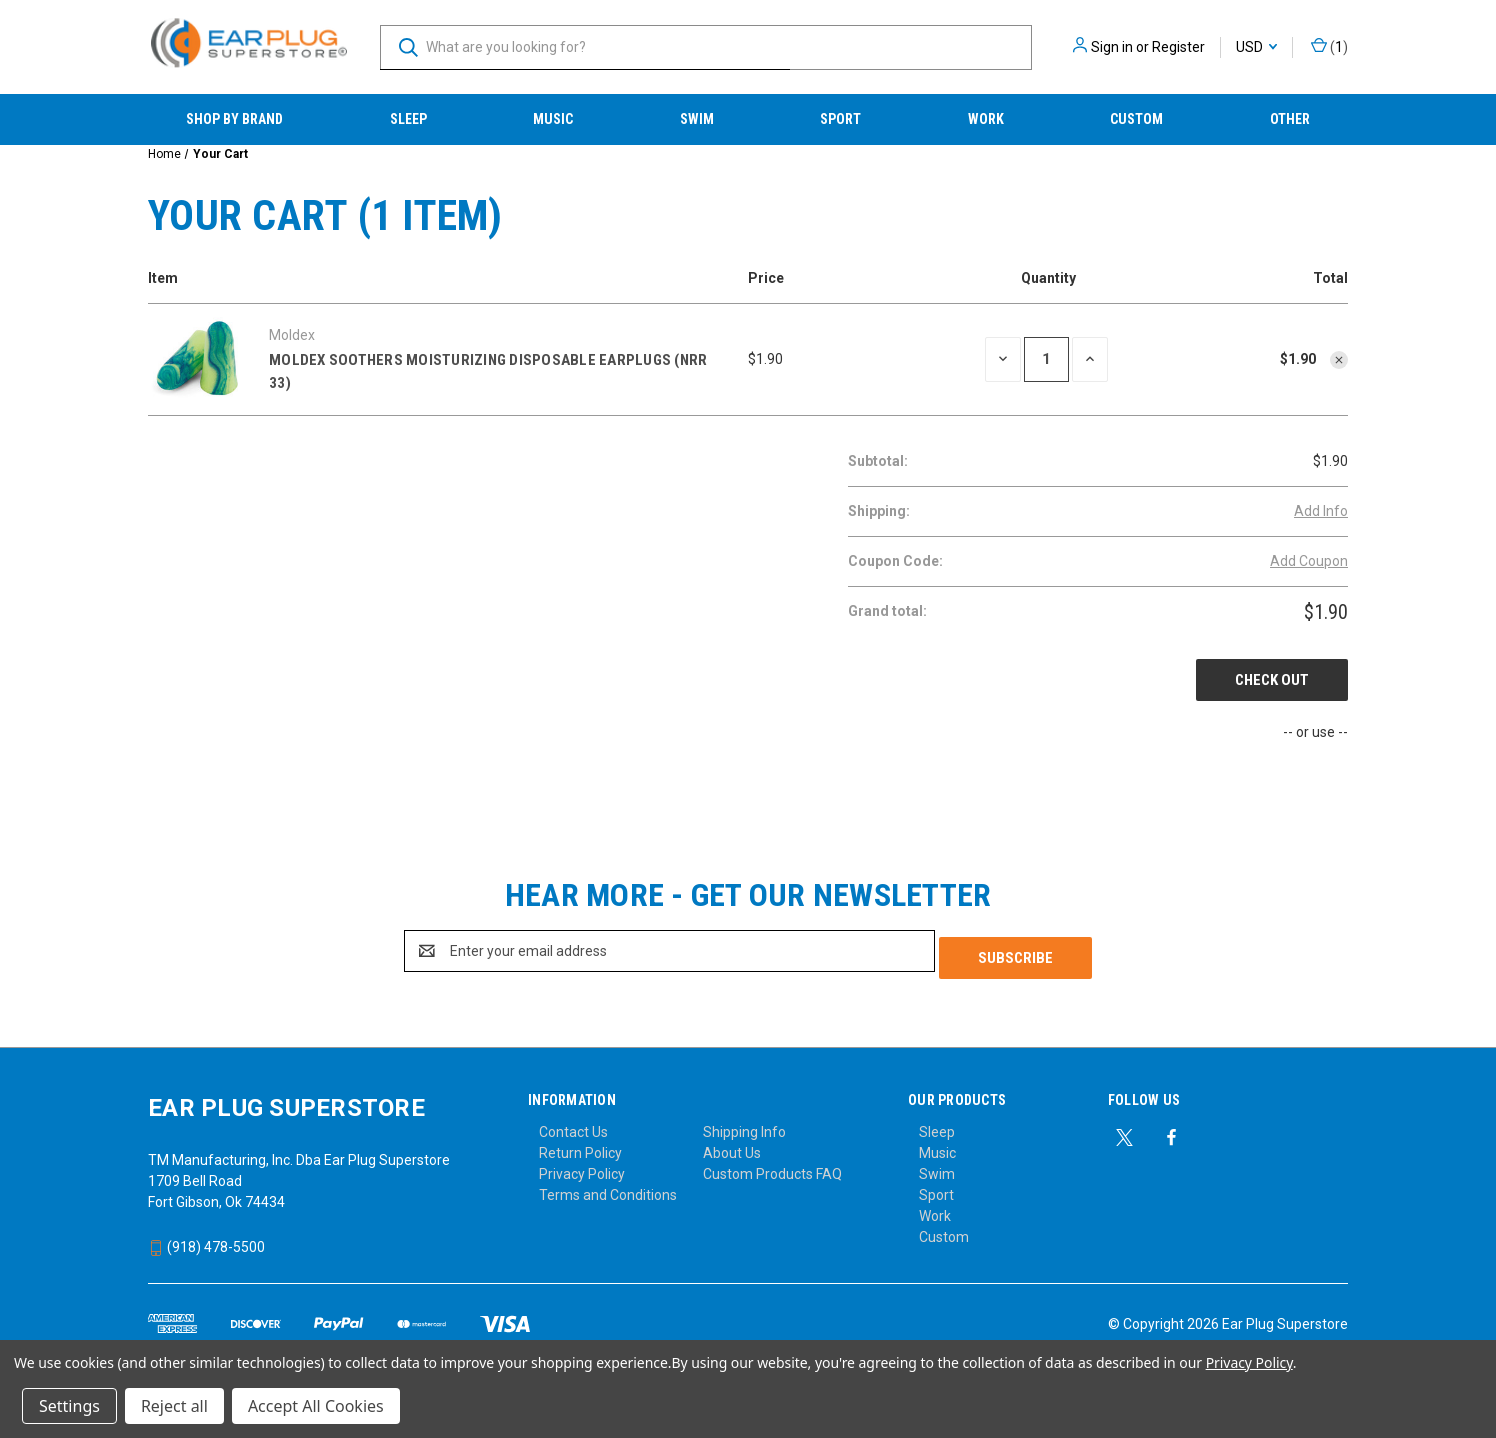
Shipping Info (744, 1125)
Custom (1136, 119)
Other (1290, 119)
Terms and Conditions (608, 1188)
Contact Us (573, 1125)
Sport (840, 119)
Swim (697, 119)
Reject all (174, 1406)
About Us (732, 1146)
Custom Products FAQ (772, 1167)
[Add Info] (1321, 511)
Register (1178, 47)
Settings (69, 1406)
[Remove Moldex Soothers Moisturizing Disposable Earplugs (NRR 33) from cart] (1339, 360)
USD (1256, 47)
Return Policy (580, 1146)
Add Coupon (1309, 561)
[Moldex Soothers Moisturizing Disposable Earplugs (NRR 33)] (1046, 359)
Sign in (1112, 47)
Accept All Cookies (316, 1406)
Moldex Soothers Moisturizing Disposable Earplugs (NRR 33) (488, 371)
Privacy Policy (582, 1167)
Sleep (408, 119)
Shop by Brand (234, 119)
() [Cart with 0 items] (1329, 47)
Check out (1272, 680)
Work (986, 119)
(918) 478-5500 (206, 1240)
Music (553, 119)
